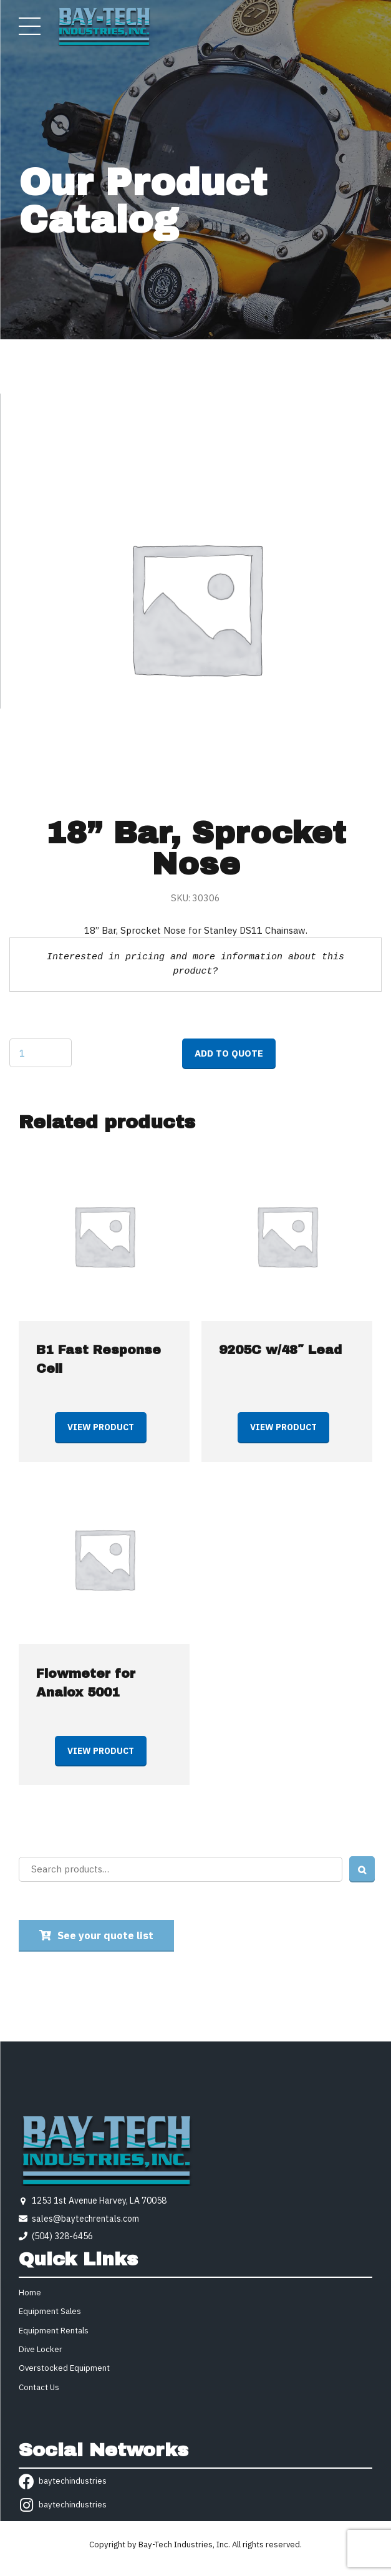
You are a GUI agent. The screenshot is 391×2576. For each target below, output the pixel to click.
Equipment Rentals (54, 2330)
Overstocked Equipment (64, 2368)
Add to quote (229, 1053)
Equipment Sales (50, 2311)
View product (100, 1427)
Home (30, 2292)
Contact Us (39, 2387)
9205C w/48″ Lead (280, 1350)
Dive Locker (40, 2349)
